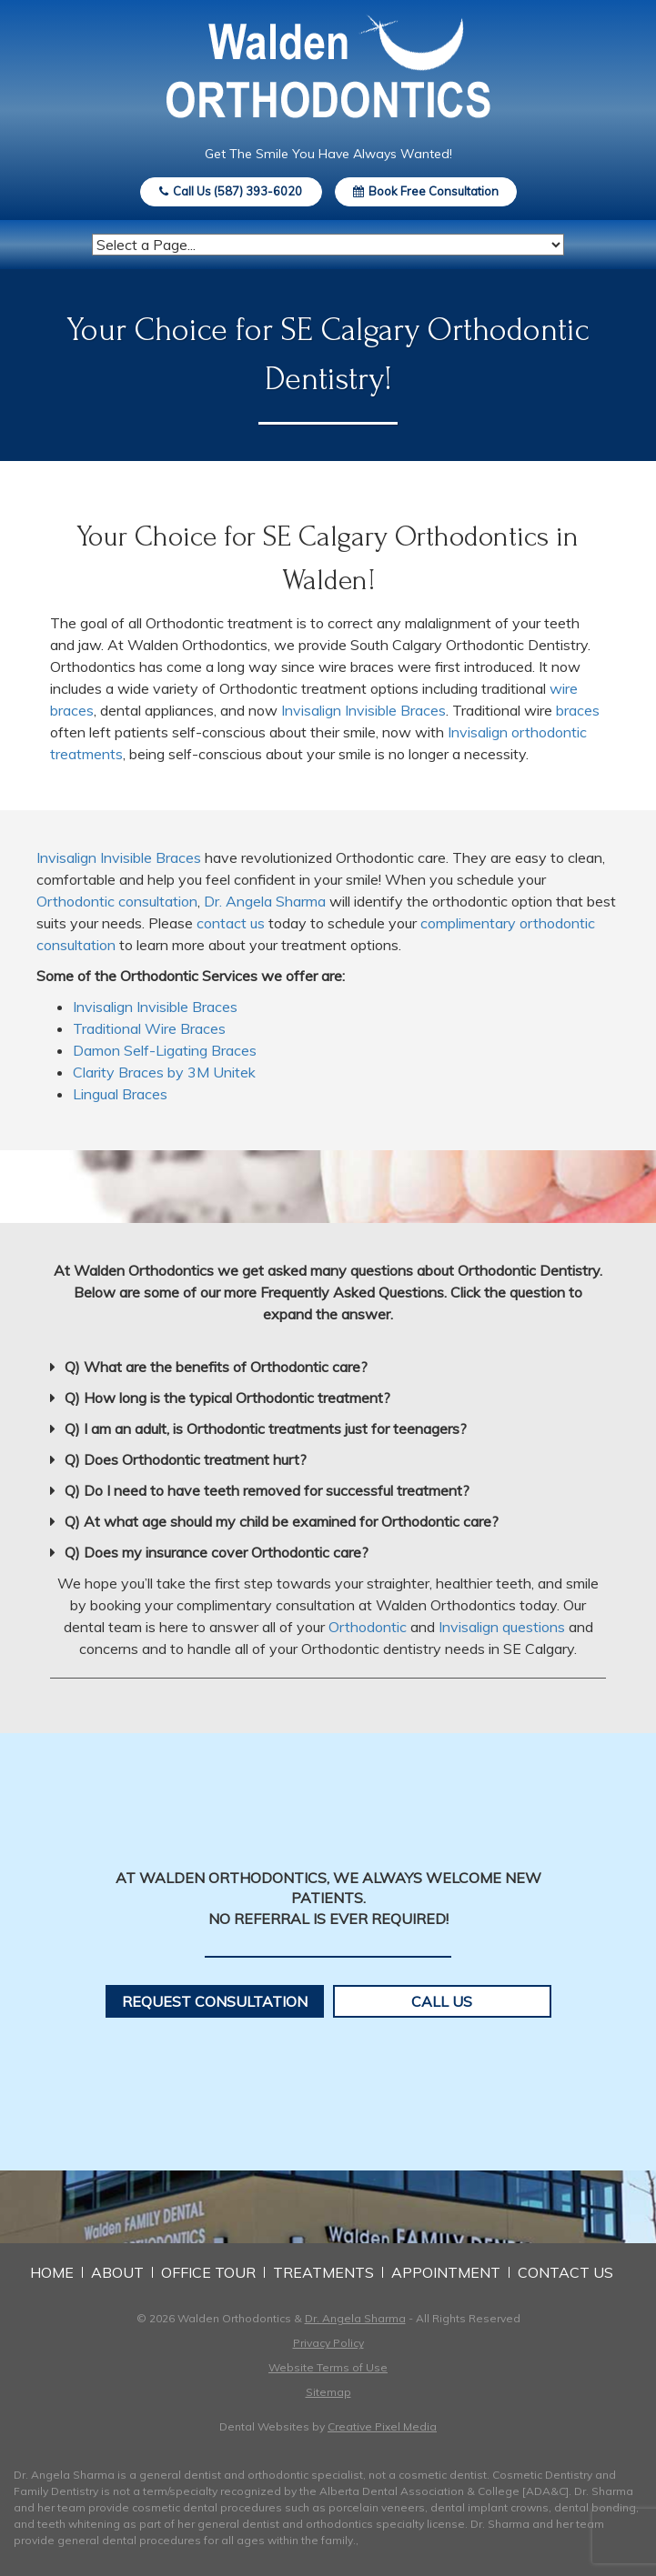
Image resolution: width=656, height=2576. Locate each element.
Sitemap (328, 2392)
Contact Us (565, 2272)
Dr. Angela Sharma (265, 901)
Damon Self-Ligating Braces (165, 1050)
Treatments (323, 2272)
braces (578, 710)
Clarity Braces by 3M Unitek (164, 1072)
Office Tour (208, 2272)
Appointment (445, 2272)
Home (52, 2272)
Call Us (441, 2001)
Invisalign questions (502, 1627)
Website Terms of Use (328, 2367)
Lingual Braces (120, 1094)
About (117, 2272)
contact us (231, 923)
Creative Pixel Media (382, 2426)
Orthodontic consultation (116, 901)
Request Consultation (215, 2001)
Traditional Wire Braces (149, 1028)
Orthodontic (367, 1627)
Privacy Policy (328, 2343)
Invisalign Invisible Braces (363, 710)
